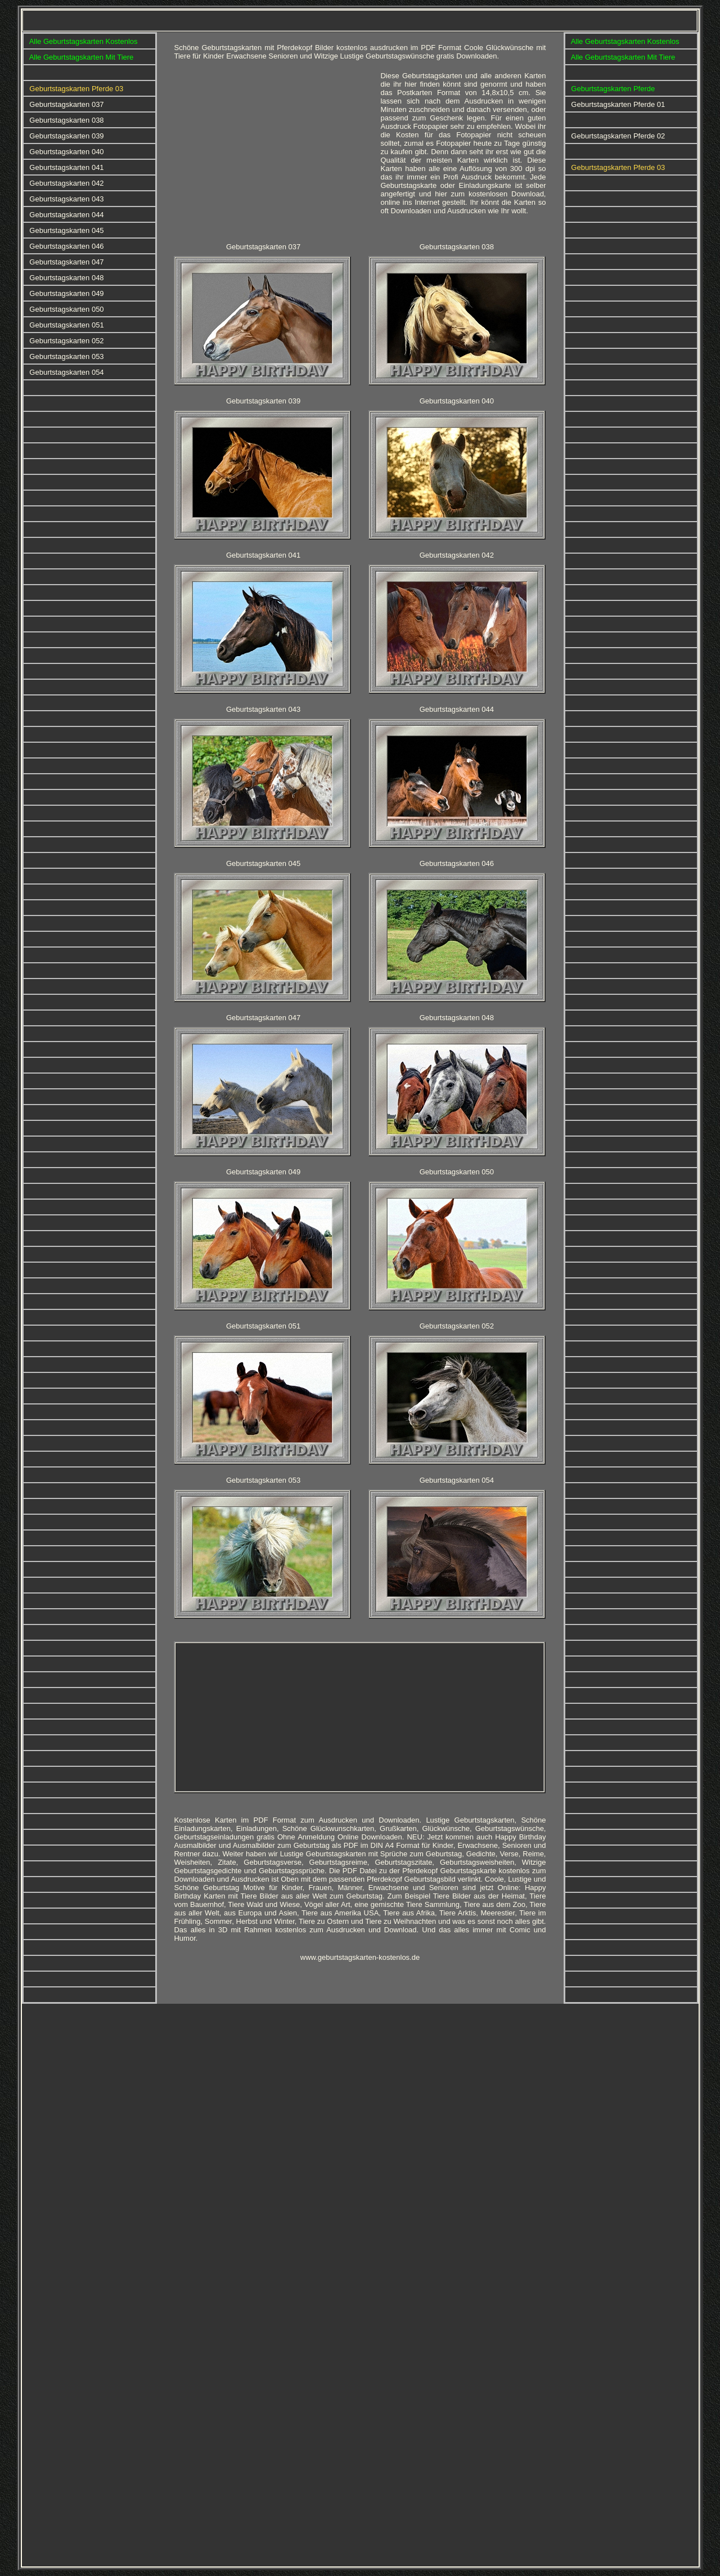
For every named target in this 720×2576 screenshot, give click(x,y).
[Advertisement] (272, 150)
